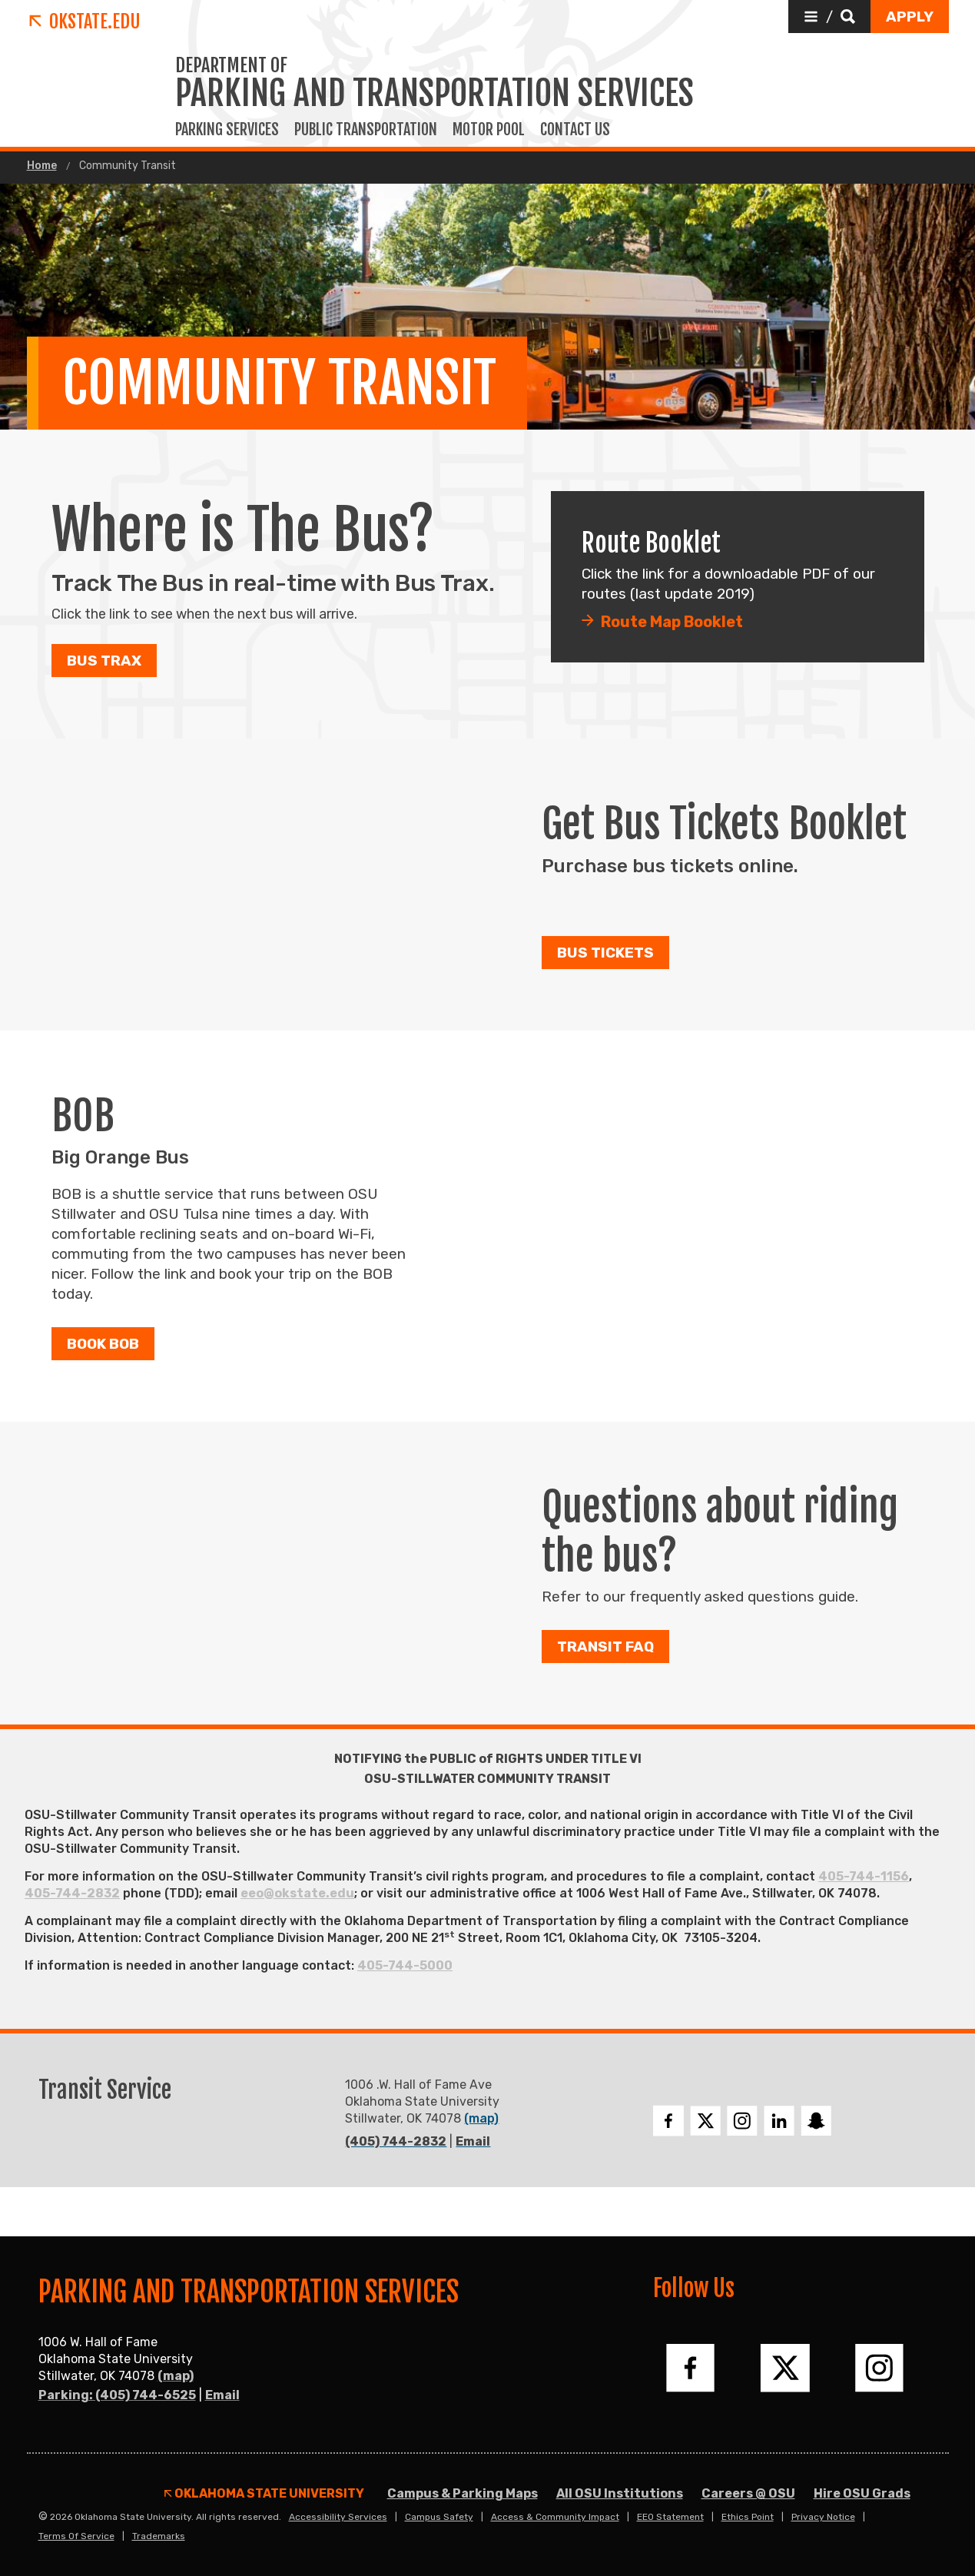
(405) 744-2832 (395, 2141)
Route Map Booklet (672, 622)
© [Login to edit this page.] (43, 2517)
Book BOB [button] (103, 1344)
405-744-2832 (72, 1893)
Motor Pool (489, 130)
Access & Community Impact (555, 2516)
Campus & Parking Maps (462, 2493)
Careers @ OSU (748, 2493)
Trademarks (158, 2536)
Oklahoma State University (264, 2494)
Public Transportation (365, 130)
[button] (829, 16)
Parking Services (227, 130)
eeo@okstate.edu (297, 1893)
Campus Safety (439, 2516)
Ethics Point (747, 2516)
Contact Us (575, 130)
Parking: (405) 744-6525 (117, 2395)
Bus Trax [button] (104, 660)
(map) (481, 2118)
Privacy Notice (823, 2516)
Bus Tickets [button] (605, 953)
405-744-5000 (405, 1965)
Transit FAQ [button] (605, 1647)
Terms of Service (76, 2536)
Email (473, 2141)
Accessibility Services (338, 2516)
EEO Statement (670, 2516)
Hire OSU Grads (862, 2493)
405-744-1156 (863, 1876)
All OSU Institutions (619, 2493)
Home (42, 166)
